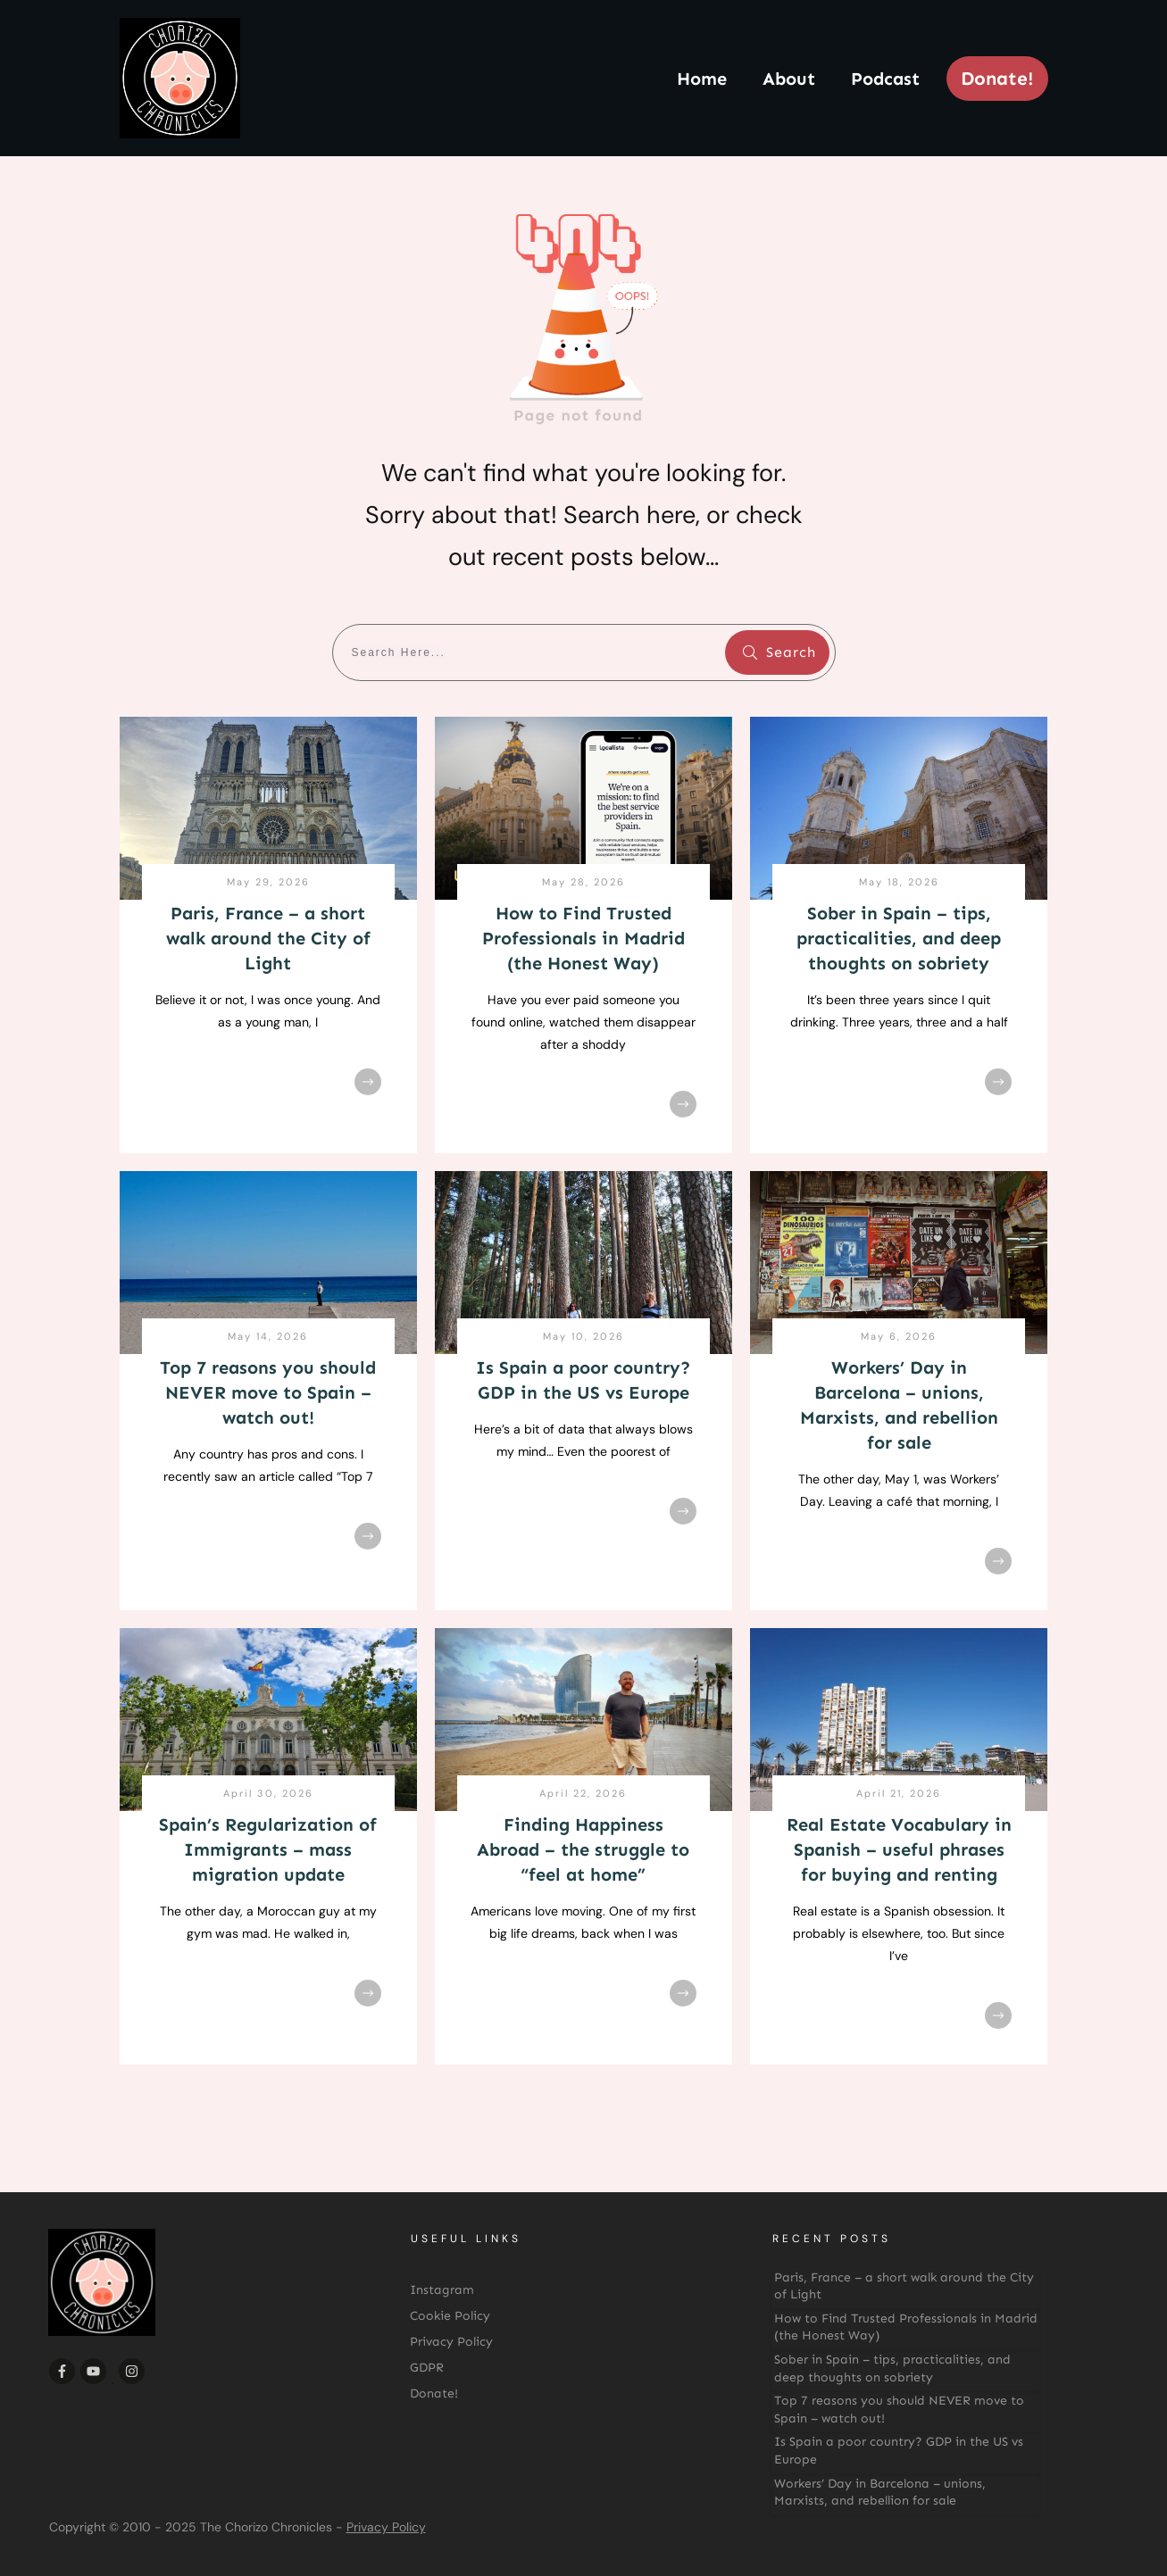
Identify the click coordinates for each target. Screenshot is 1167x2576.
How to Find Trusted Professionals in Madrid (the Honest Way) (583, 938)
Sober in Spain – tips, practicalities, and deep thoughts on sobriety (898, 938)
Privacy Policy (386, 2527)
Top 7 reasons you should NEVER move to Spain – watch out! (268, 1392)
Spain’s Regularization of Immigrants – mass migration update (268, 1849)
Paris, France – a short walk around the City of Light (268, 938)
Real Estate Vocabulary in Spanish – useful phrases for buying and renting (899, 1849)
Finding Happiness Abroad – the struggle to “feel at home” (583, 1849)
